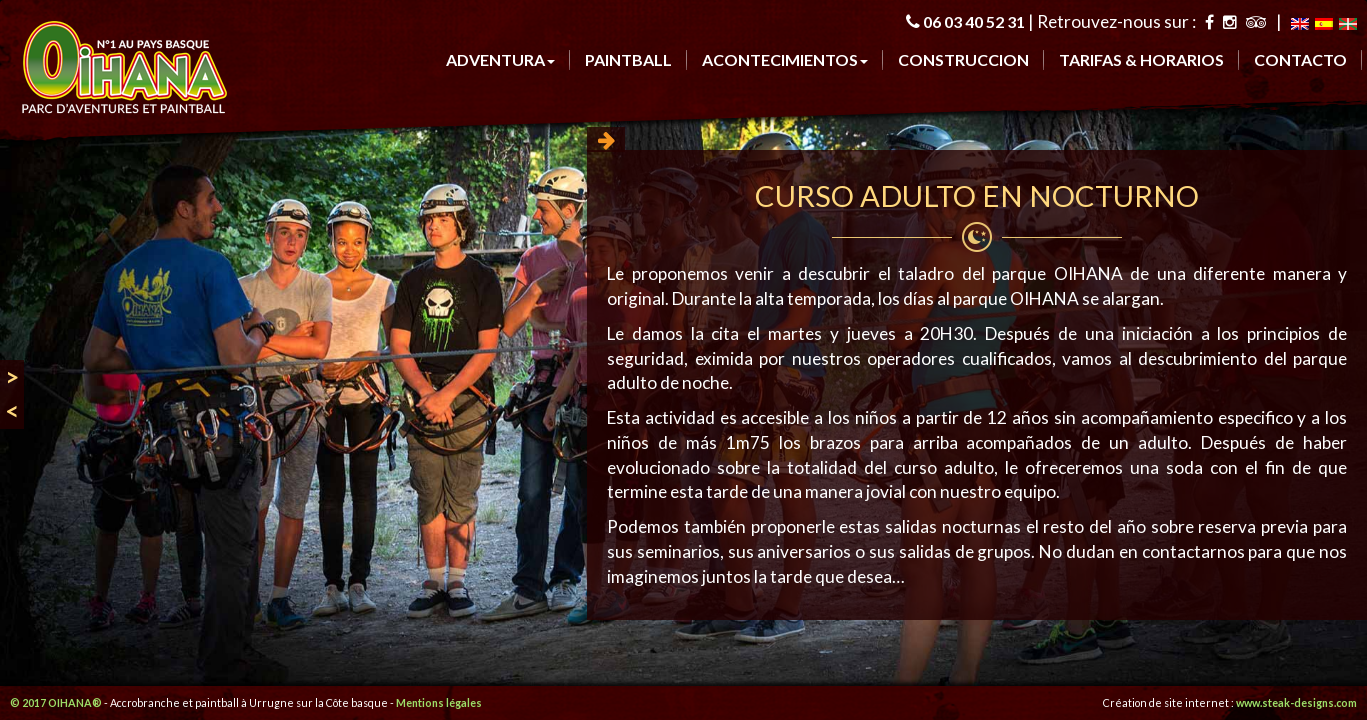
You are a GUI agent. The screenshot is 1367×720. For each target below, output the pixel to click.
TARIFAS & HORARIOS (1141, 59)
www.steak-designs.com (1296, 702)
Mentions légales (439, 702)
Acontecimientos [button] (785, 59)
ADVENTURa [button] (500, 59)
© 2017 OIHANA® (56, 702)
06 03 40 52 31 (974, 21)
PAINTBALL (628, 59)
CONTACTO (1300, 59)
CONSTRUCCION (963, 59)
